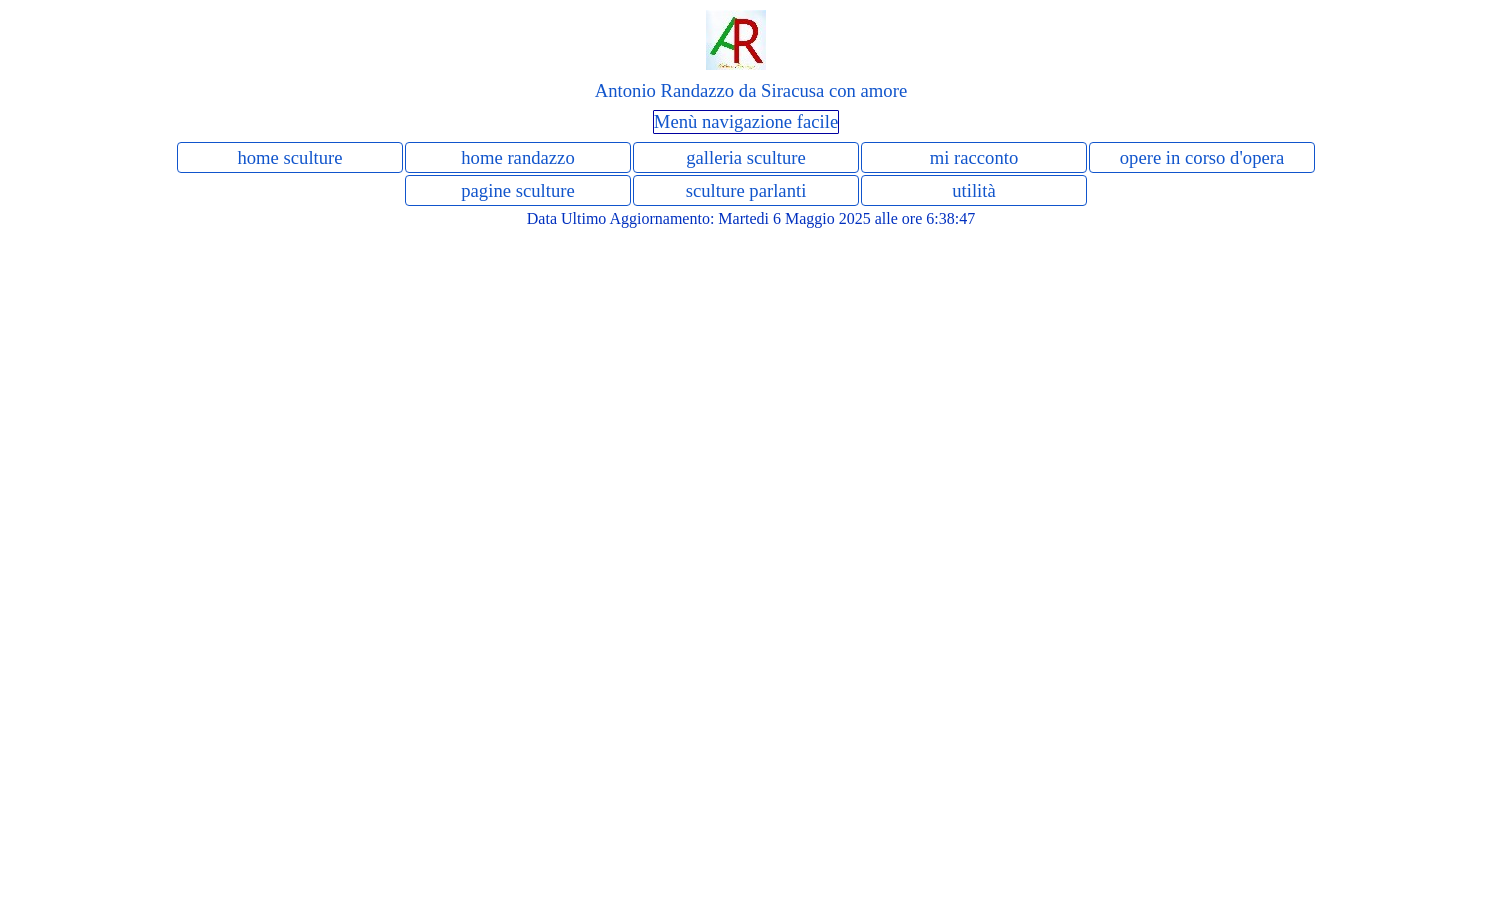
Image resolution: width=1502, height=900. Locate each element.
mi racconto (974, 157)
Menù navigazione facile (746, 121)
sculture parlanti (746, 190)
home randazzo (517, 157)
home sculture (289, 157)
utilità (974, 190)
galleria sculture (746, 157)
